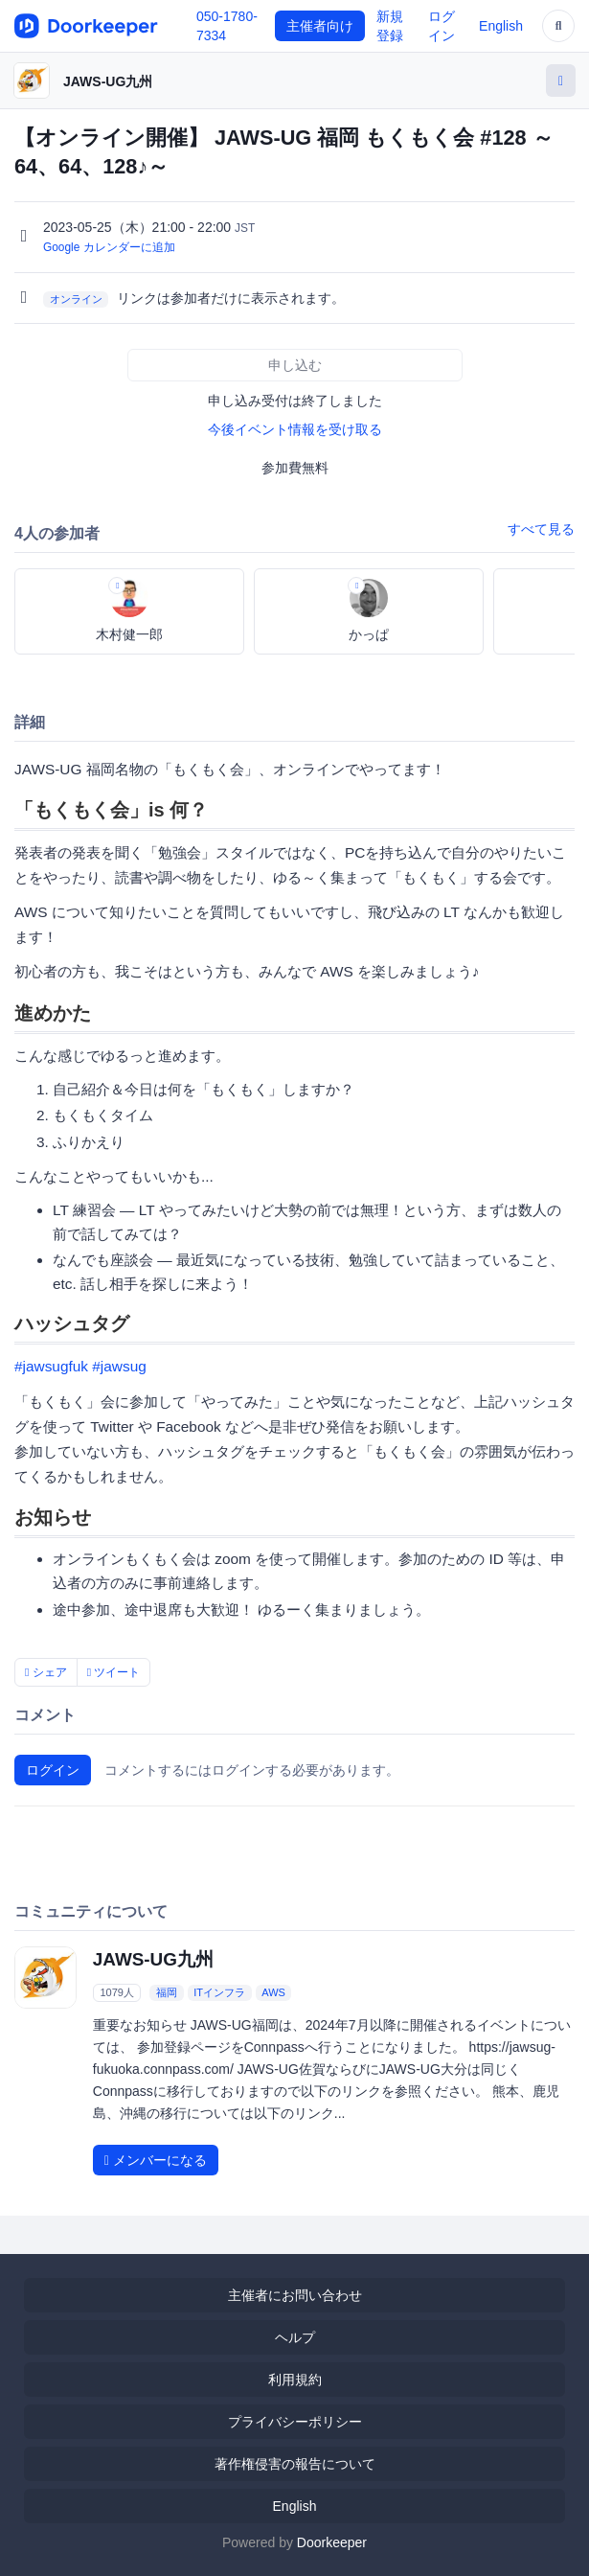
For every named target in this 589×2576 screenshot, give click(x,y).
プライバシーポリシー (295, 2421)
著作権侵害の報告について (295, 2464)
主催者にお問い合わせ (295, 2295)
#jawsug (119, 1366)
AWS (273, 1992)
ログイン (52, 1770)
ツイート (114, 1672)
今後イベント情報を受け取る (295, 429)
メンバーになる (155, 2160)
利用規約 (295, 2379)
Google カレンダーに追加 (109, 247)
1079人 (116, 1992)
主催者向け (319, 26)
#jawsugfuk (51, 1366)
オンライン (76, 299)
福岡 (166, 1992)
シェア (46, 1672)
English (501, 26)
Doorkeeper (332, 2542)
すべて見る (541, 529)
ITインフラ (219, 1992)
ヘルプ (295, 2337)
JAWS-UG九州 (107, 81)
